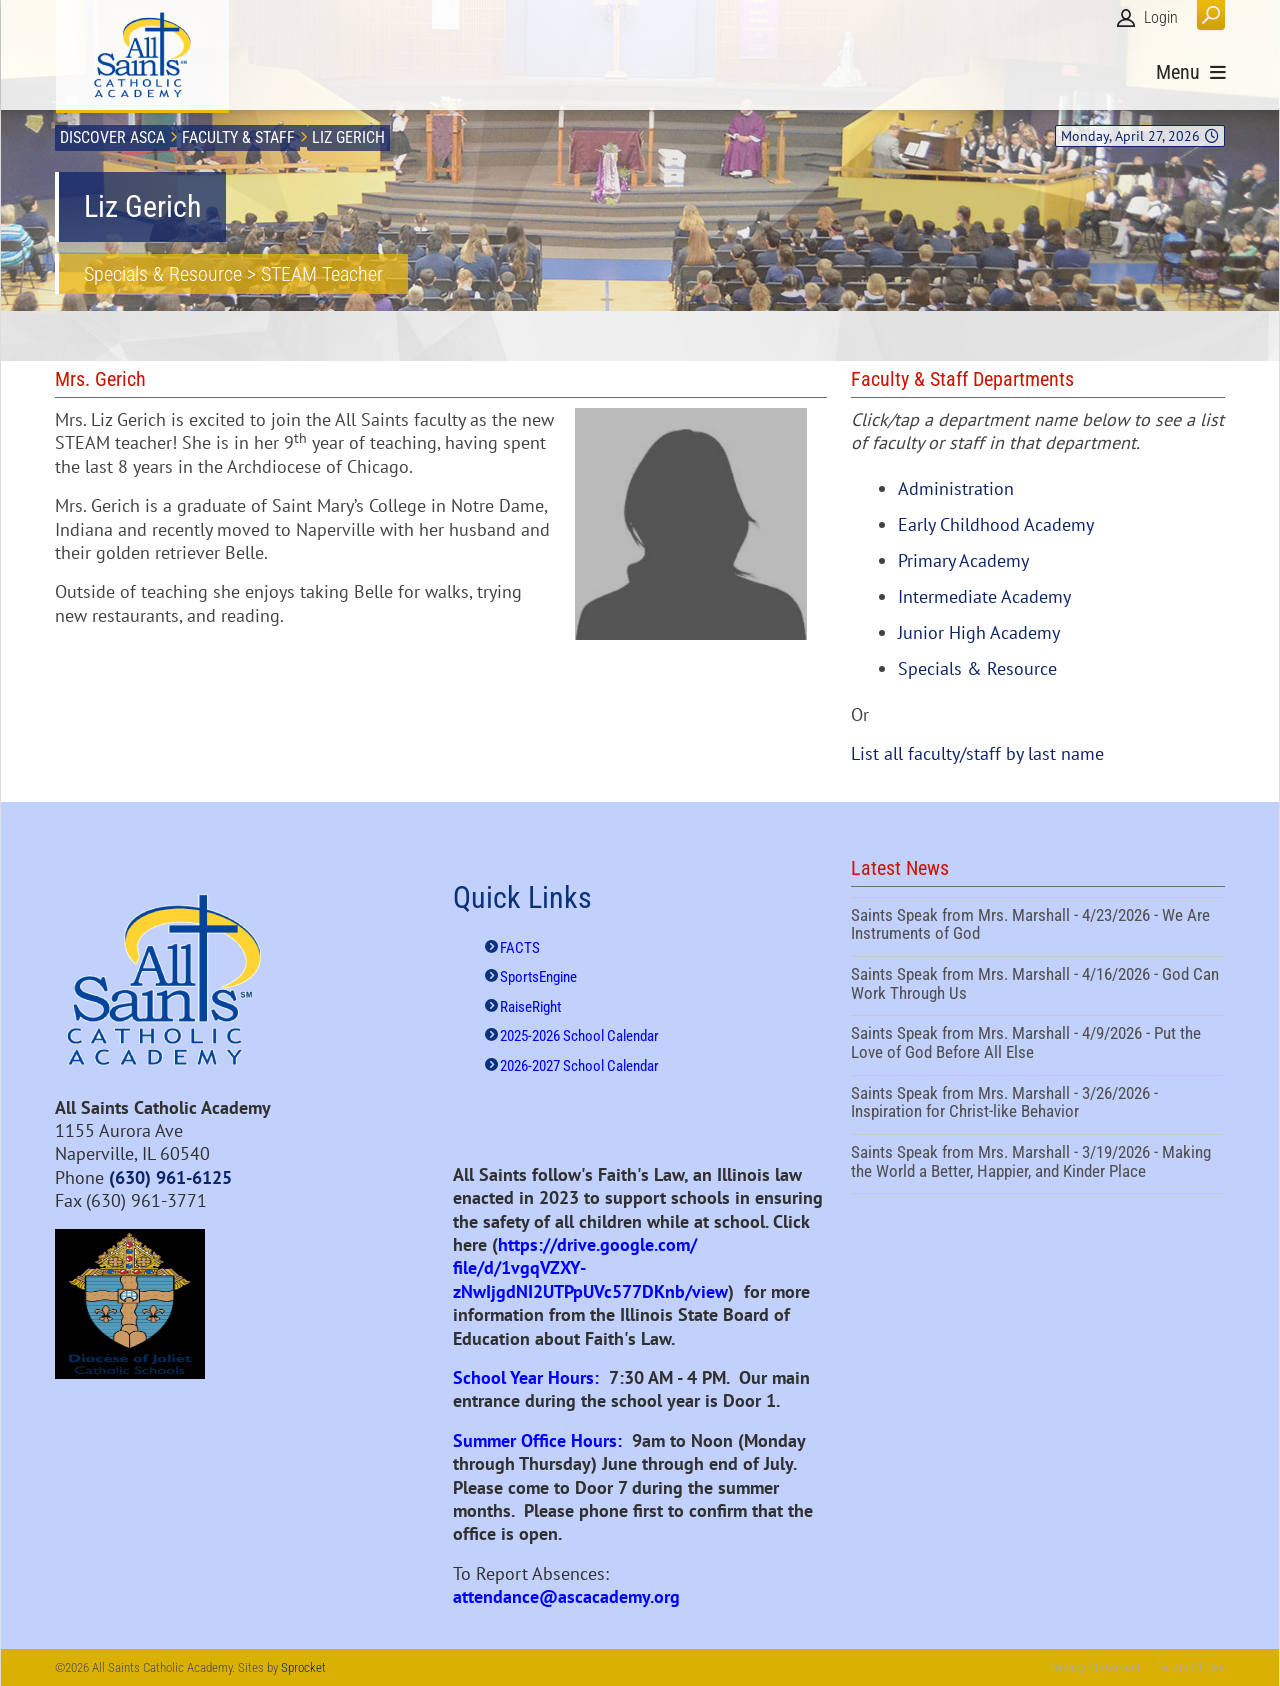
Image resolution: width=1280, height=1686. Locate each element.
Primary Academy (963, 560)
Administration (956, 488)
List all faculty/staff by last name (977, 753)
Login (1161, 17)
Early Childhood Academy (996, 524)
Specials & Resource (977, 668)
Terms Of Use (1190, 1667)
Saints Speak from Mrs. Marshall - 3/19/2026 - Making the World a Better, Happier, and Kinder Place (1038, 1164)
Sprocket (303, 1667)
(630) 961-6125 (170, 1177)
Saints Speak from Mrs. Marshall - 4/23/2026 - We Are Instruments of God (1038, 927)
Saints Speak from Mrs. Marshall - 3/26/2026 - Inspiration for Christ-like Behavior (1038, 1105)
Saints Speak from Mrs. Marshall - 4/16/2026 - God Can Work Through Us (1038, 986)
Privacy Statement (1094, 1667)
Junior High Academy (979, 632)
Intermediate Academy (984, 596)
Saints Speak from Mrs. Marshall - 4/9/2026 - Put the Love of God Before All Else (1038, 1045)
